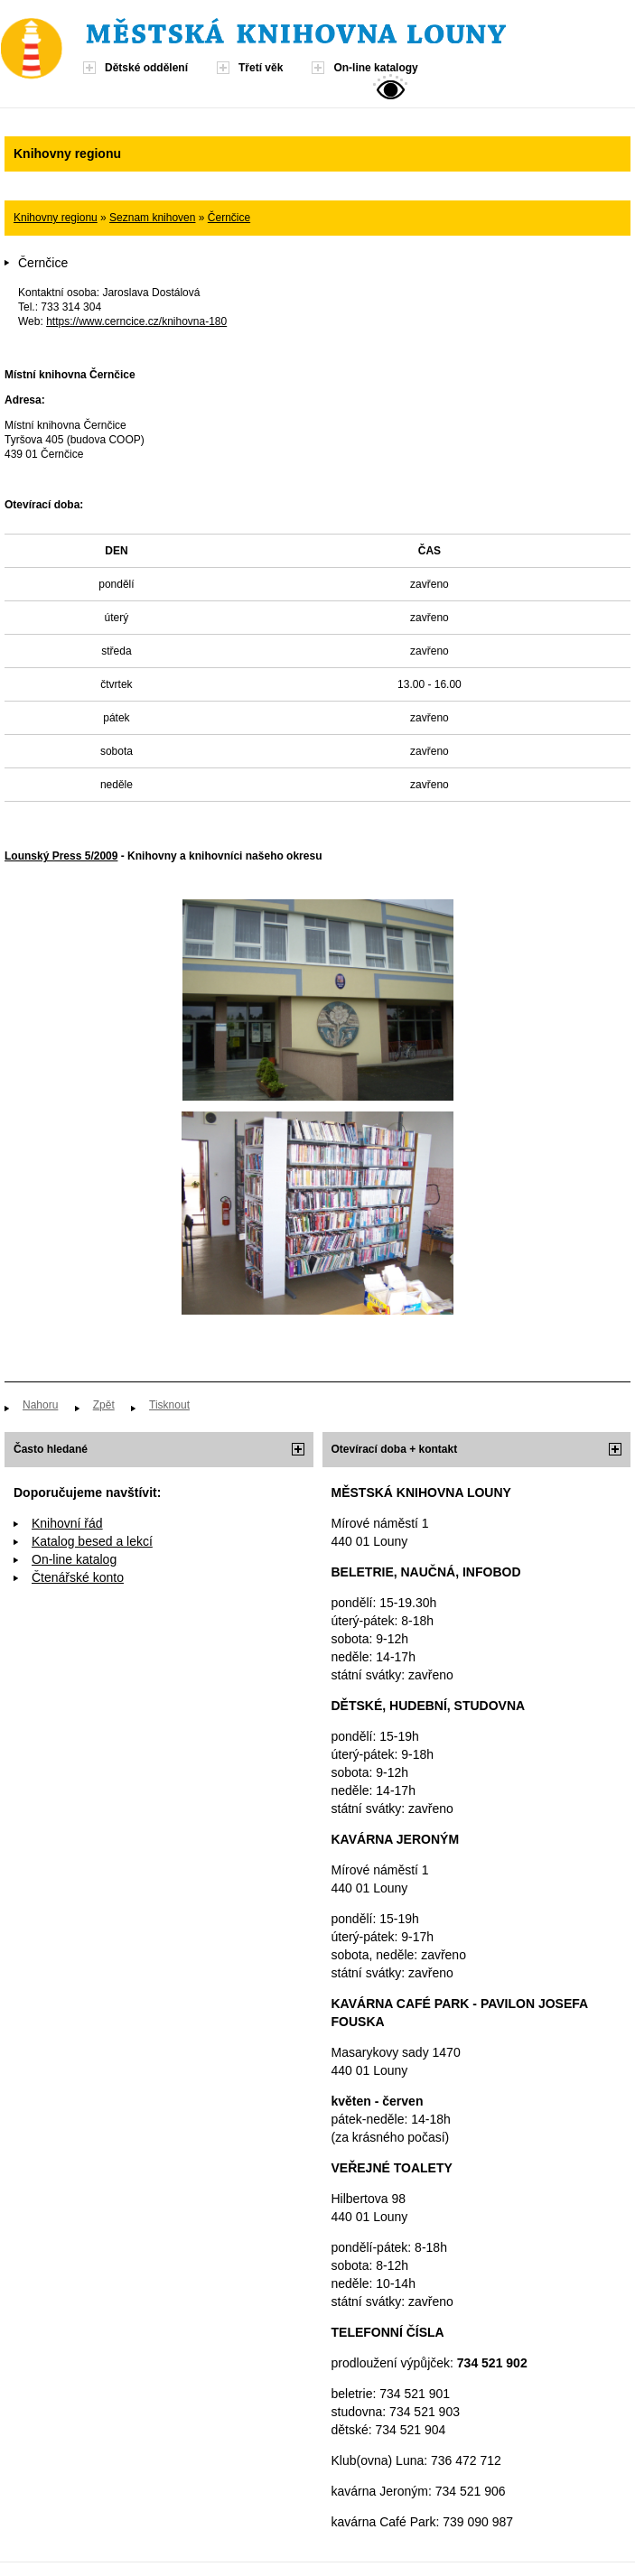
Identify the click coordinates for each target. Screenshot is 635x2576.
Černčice (229, 217)
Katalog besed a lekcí (92, 1541)
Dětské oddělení (146, 67)
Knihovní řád (67, 1523)
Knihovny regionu (56, 217)
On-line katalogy (375, 67)
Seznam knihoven (152, 217)
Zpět (104, 1405)
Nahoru (40, 1405)
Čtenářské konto (78, 1577)
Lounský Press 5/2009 (61, 856)
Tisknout (169, 1405)
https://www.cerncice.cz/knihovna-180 (136, 321)
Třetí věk (260, 67)
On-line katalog (74, 1559)
